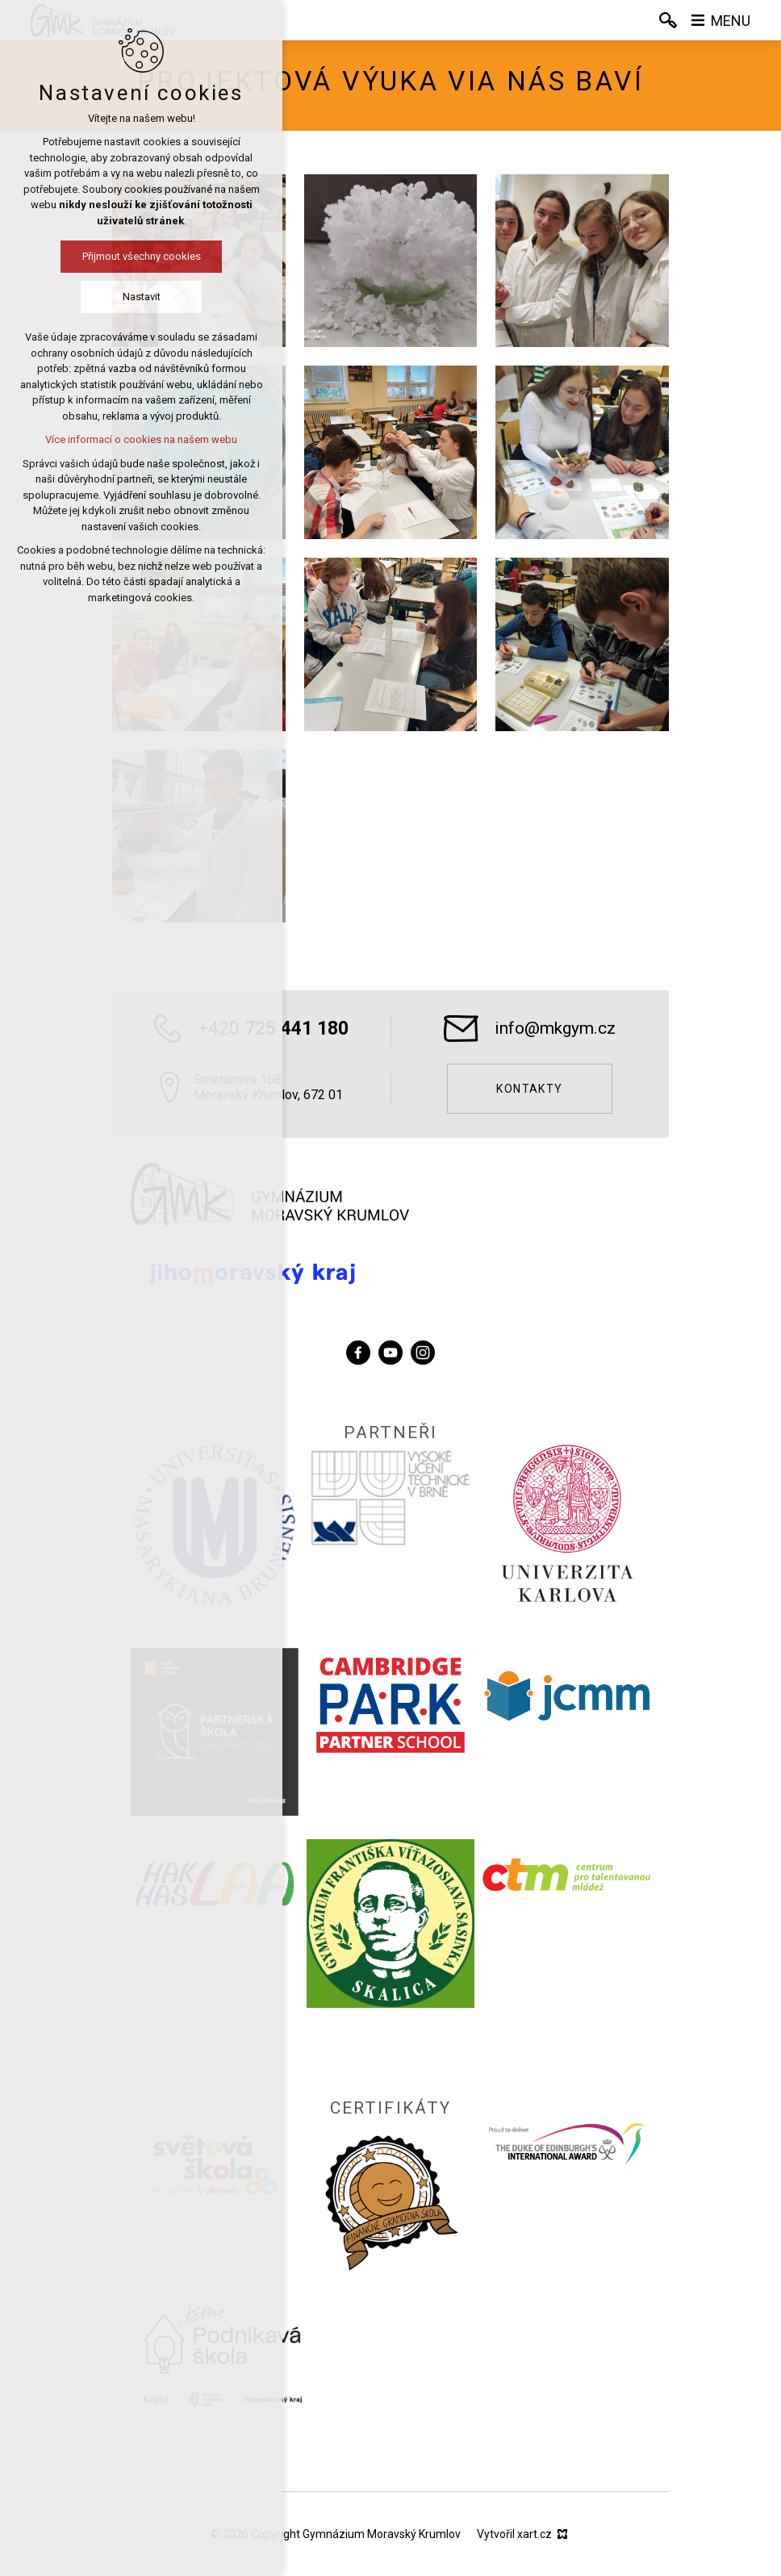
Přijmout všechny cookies (141, 256)
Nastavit (142, 297)
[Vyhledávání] (668, 20)
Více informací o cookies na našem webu (141, 439)
